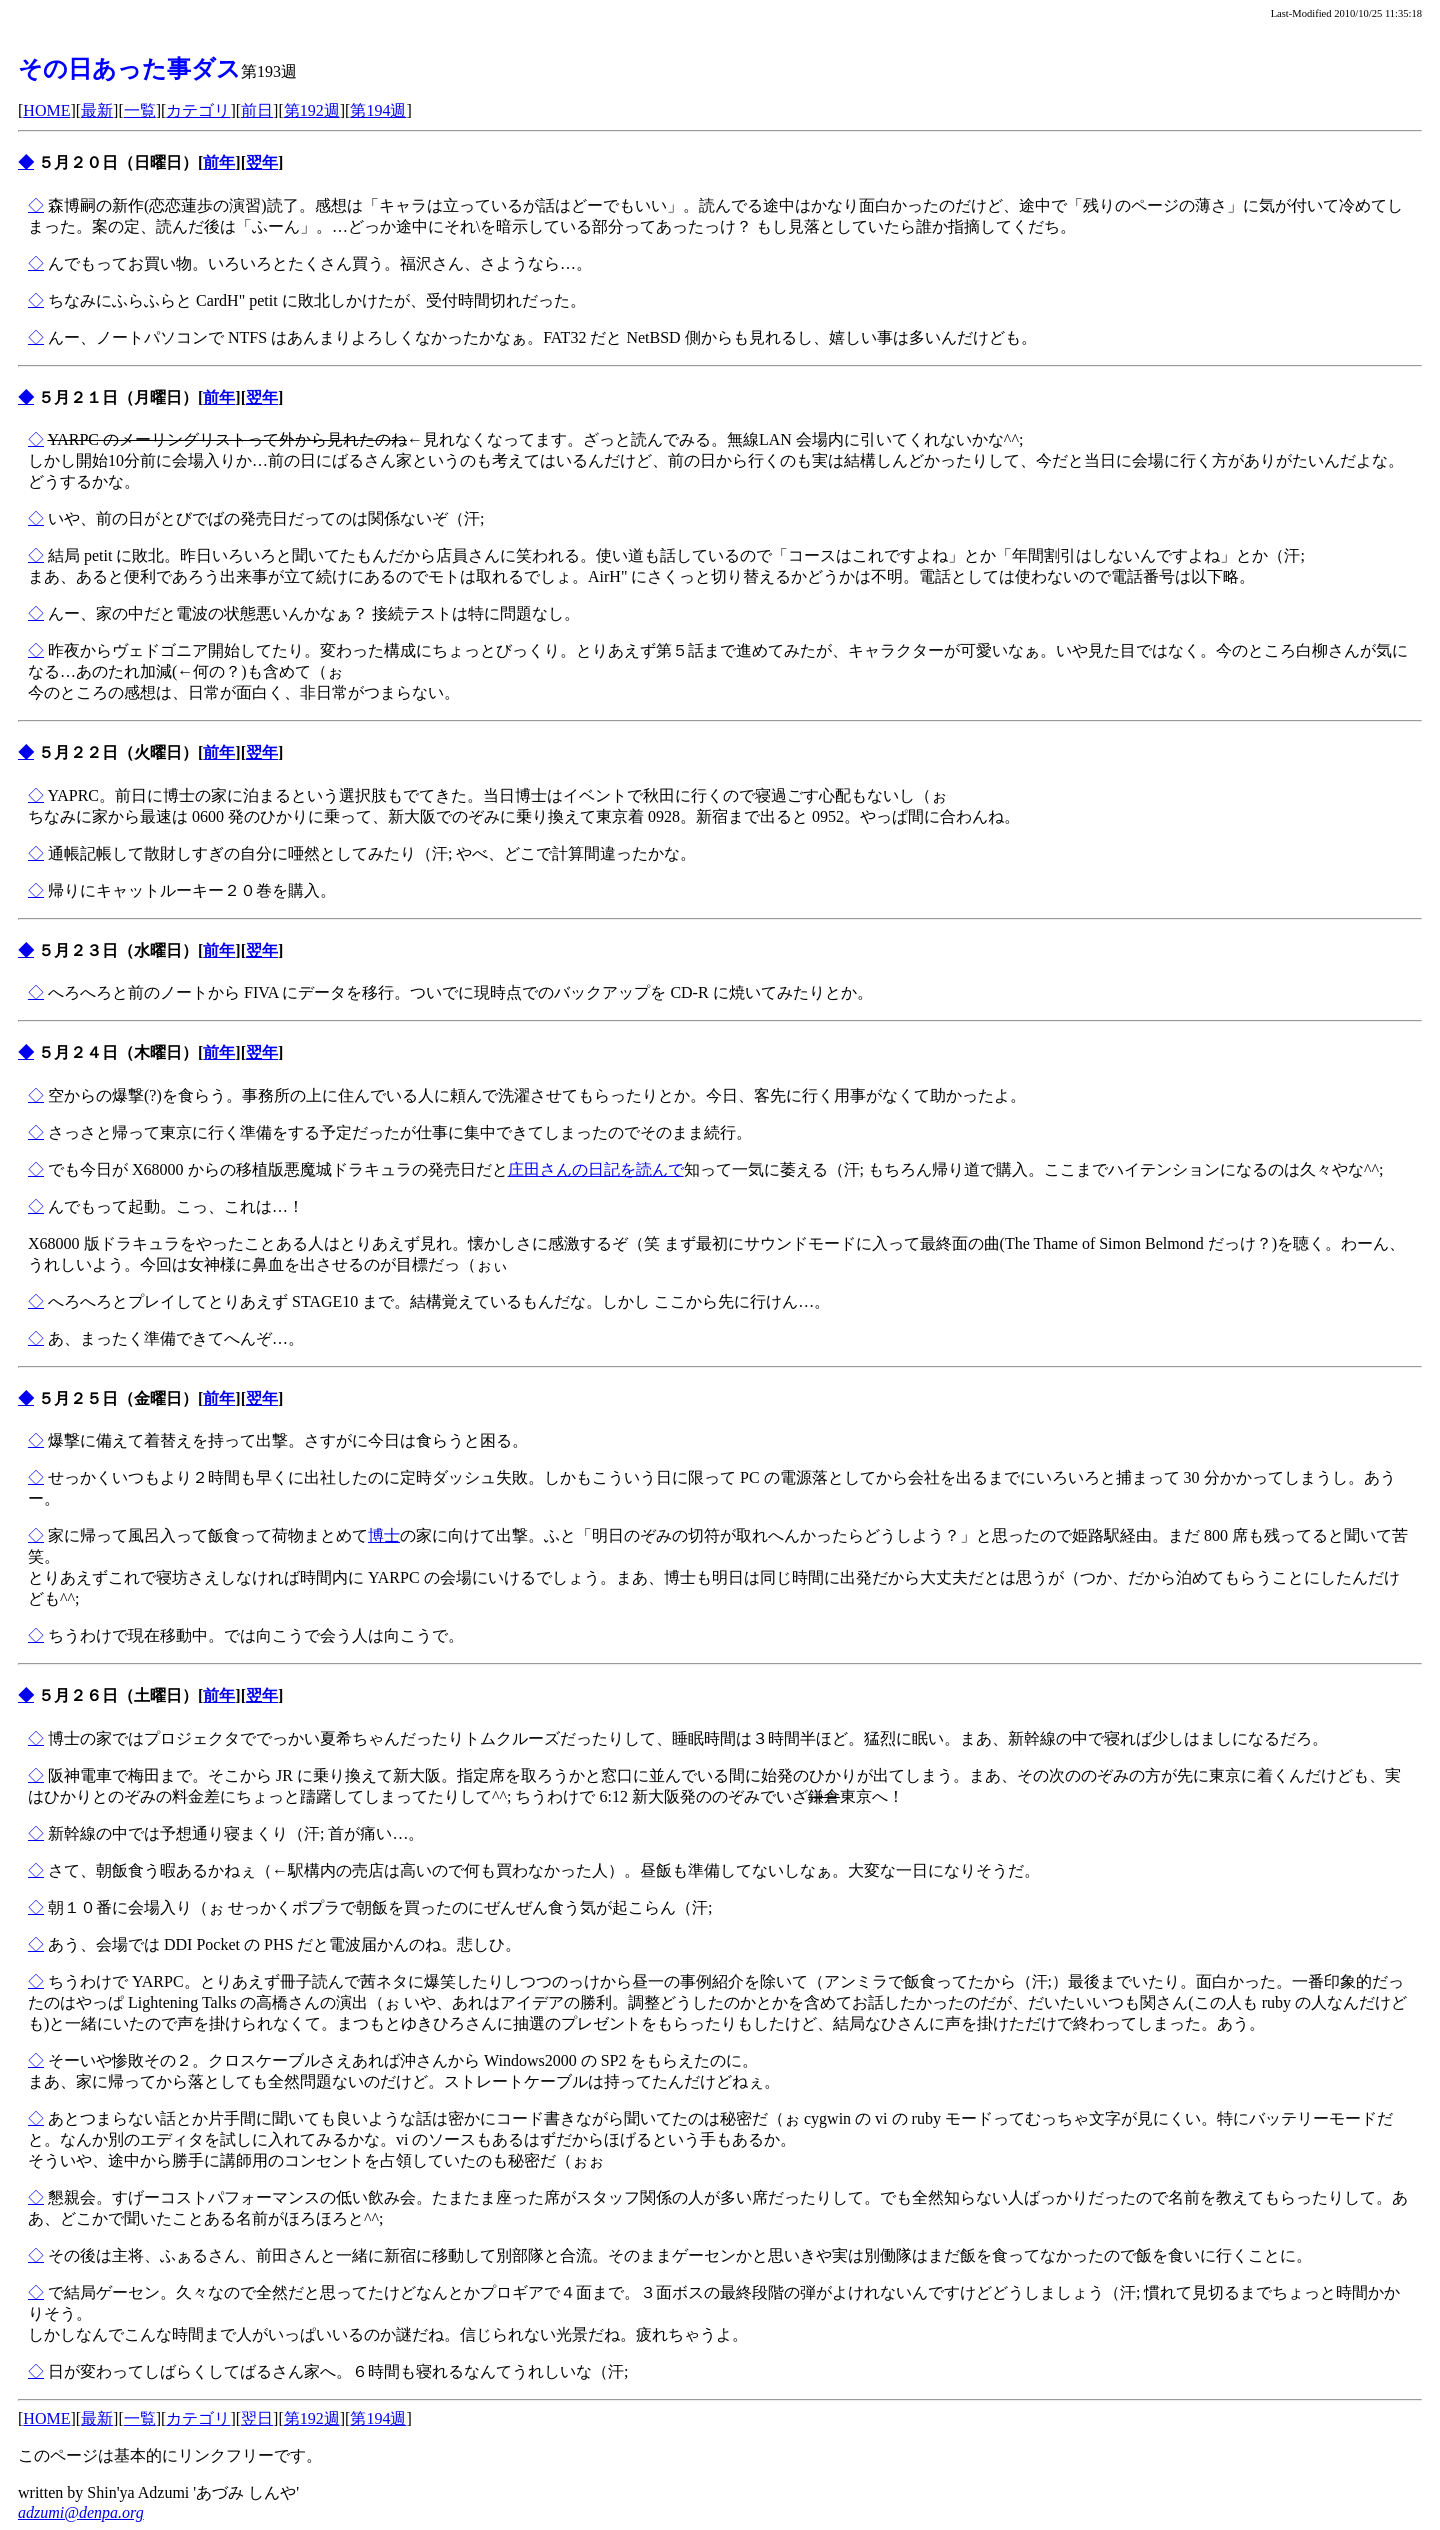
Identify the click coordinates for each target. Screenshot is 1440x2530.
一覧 (140, 110)
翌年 (262, 162)
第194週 (378, 110)
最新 (97, 110)
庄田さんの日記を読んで (596, 1169)
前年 (219, 162)
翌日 (257, 2418)
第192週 (312, 110)
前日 (257, 110)
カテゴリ (198, 110)
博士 (384, 1535)
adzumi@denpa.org (81, 2512)
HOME (46, 110)
